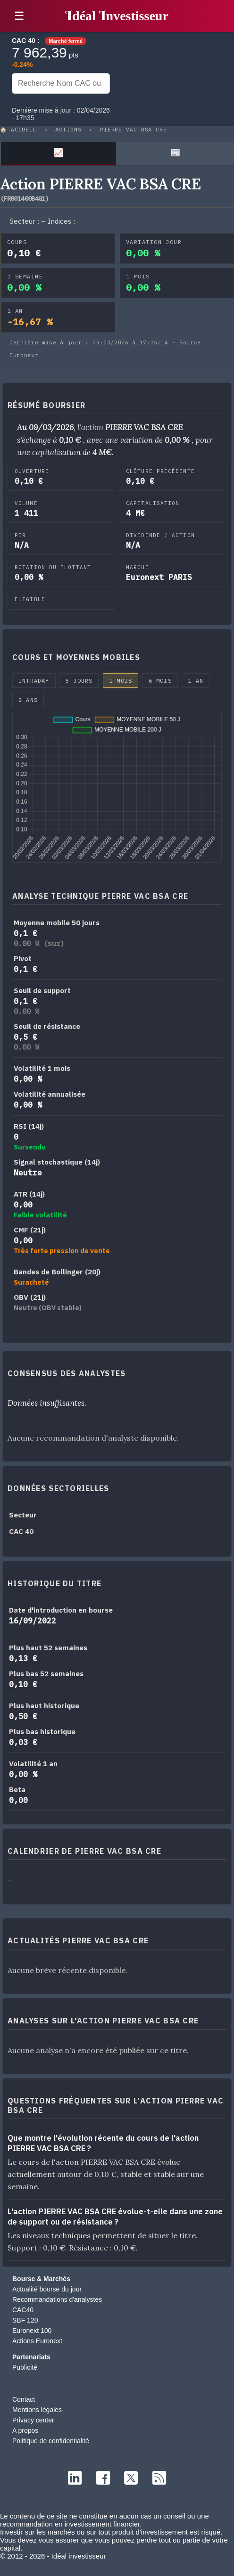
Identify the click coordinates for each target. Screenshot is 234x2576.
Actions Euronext (37, 2341)
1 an (195, 680)
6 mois (160, 680)
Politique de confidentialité (50, 2441)
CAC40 (22, 2310)
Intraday (34, 680)
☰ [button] (19, 15)
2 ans (28, 699)
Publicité (24, 2367)
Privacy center (33, 2420)
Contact (23, 2399)
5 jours (79, 680)
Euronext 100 (31, 2330)
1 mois (120, 680)
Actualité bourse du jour (47, 2289)
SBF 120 (25, 2320)
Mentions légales (37, 2409)
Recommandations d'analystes (57, 2299)
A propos (25, 2430)
